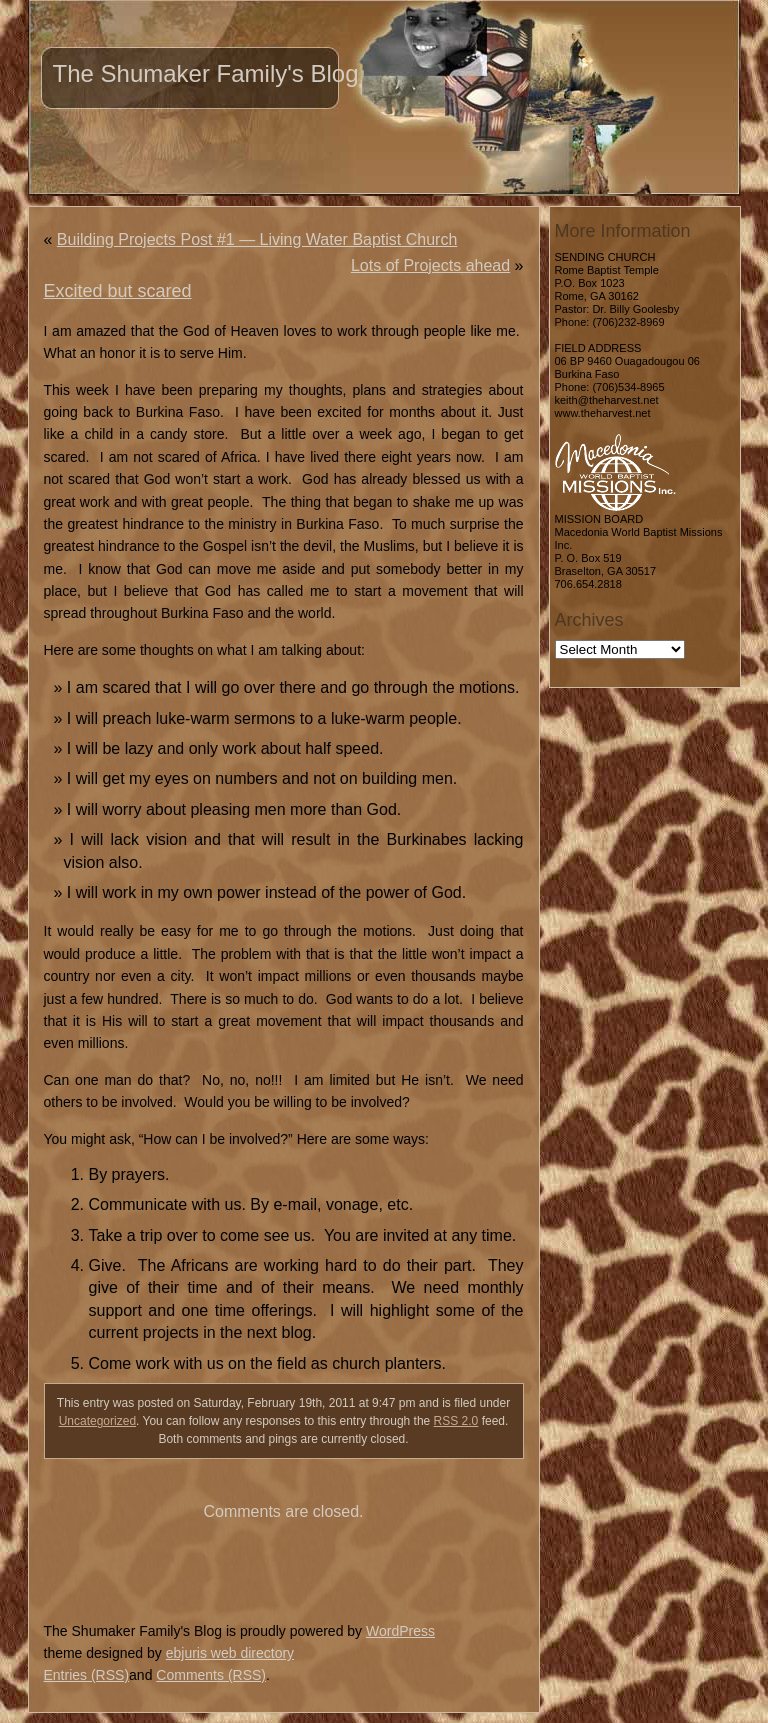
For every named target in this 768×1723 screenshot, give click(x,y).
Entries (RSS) (87, 1675)
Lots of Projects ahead (430, 265)
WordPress (400, 1631)
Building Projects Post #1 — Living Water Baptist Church (257, 239)
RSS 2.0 (456, 1421)
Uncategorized (97, 1421)
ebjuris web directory (230, 1653)
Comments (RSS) (211, 1675)
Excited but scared (118, 291)
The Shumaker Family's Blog (206, 73)
